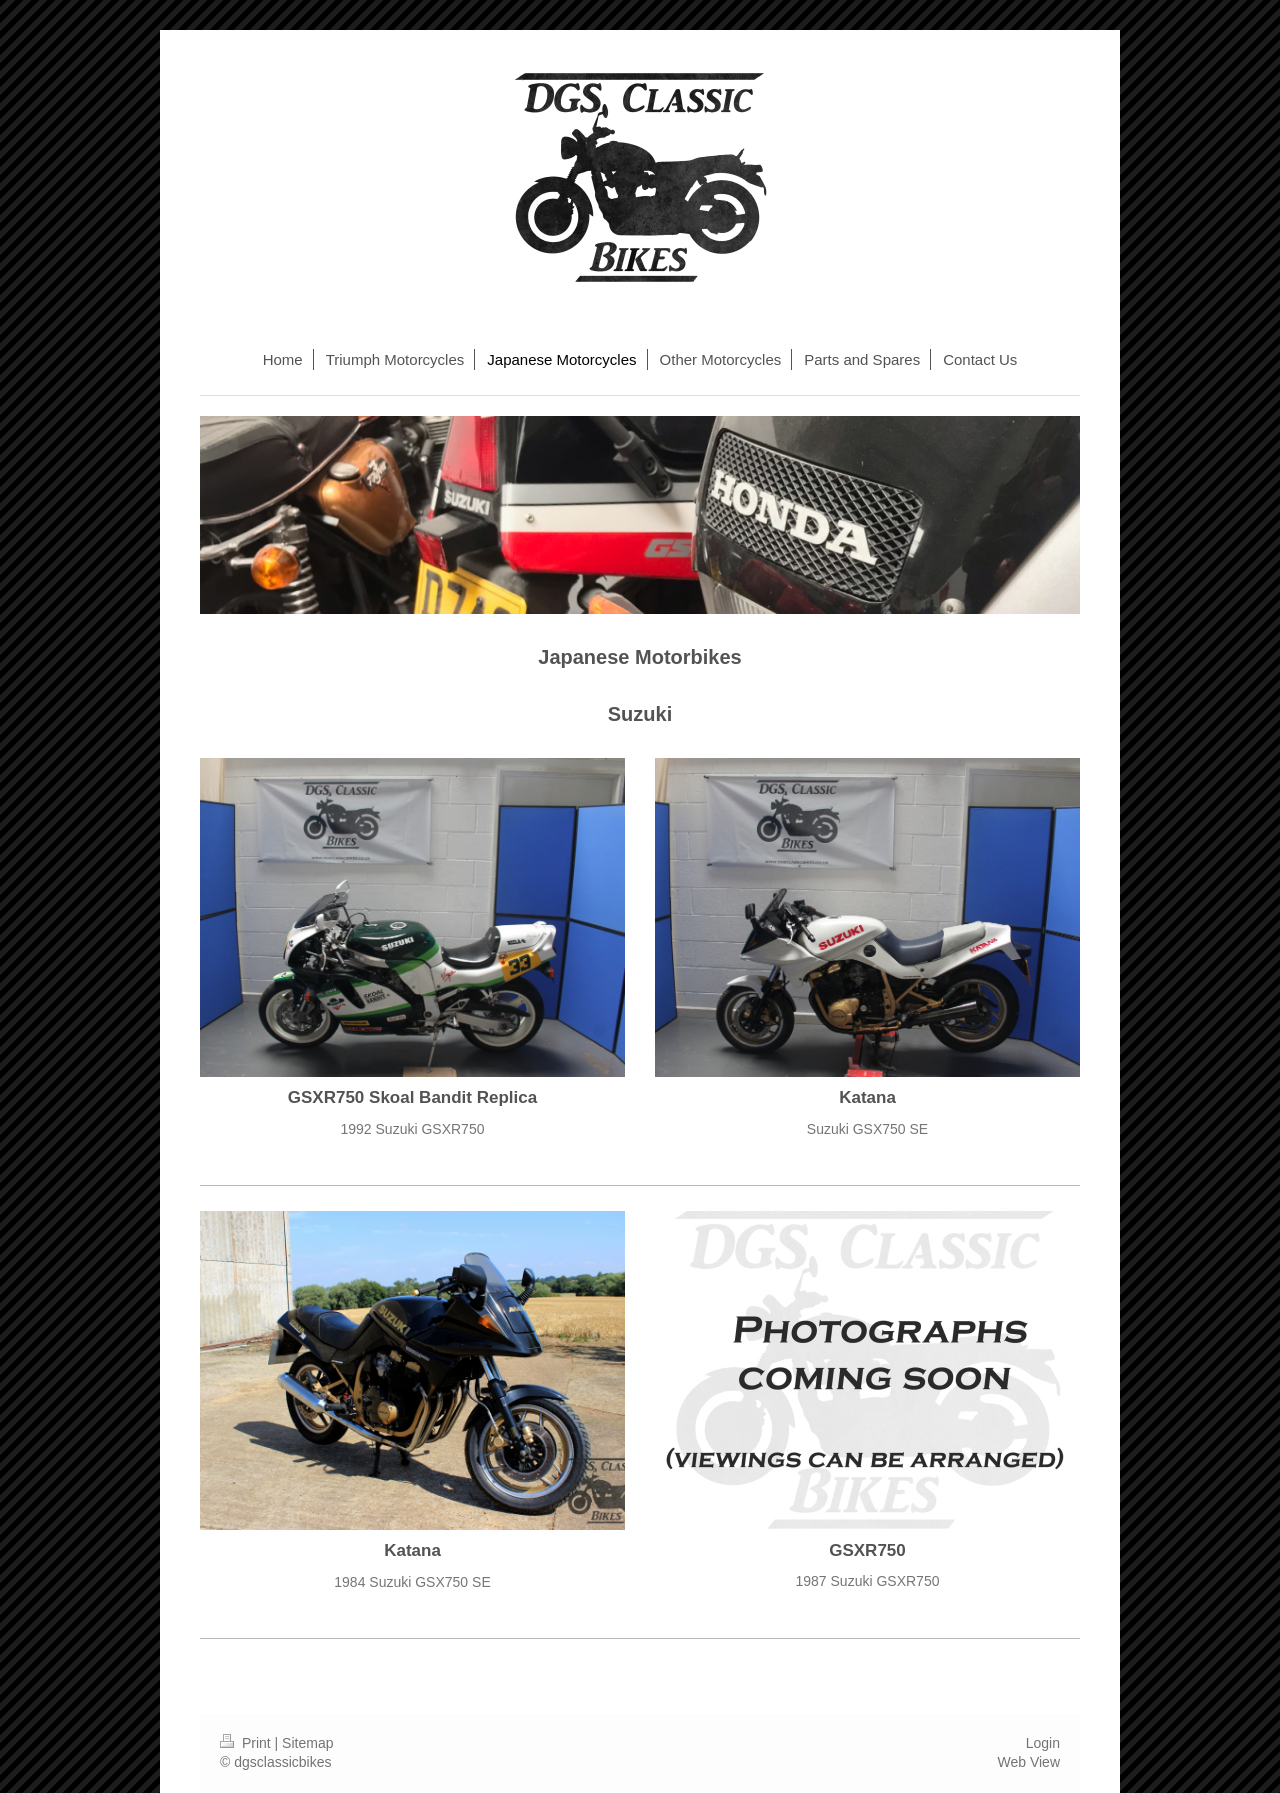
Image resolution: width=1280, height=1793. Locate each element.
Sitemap (307, 1743)
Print (247, 1743)
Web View (1028, 1762)
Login (1043, 1743)
